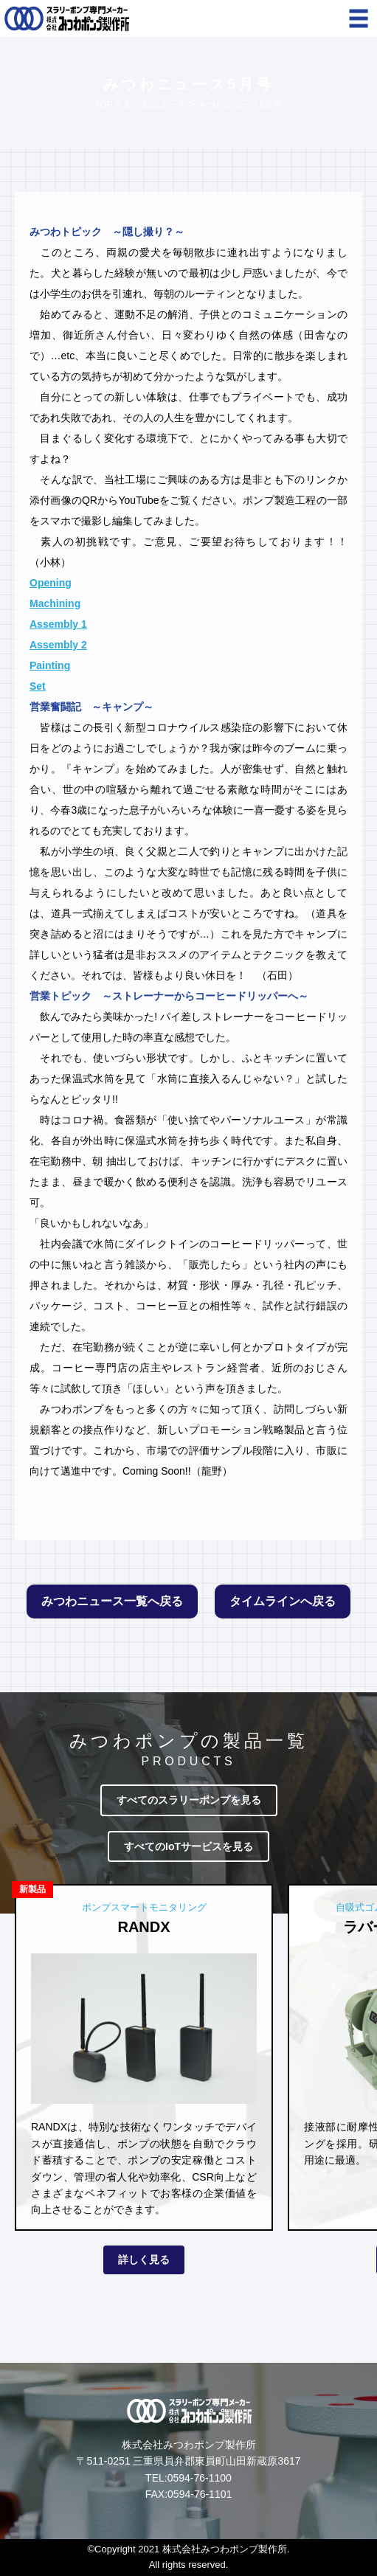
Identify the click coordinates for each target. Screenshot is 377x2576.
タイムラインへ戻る (282, 1601)
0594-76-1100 (199, 2478)
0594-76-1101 (199, 2494)
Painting (50, 665)
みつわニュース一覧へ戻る (112, 1601)
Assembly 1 (58, 624)
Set (38, 686)
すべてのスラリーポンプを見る (189, 1800)
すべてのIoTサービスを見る (188, 1846)
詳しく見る (144, 2259)
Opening (51, 583)
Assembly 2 (58, 645)
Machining (55, 603)
